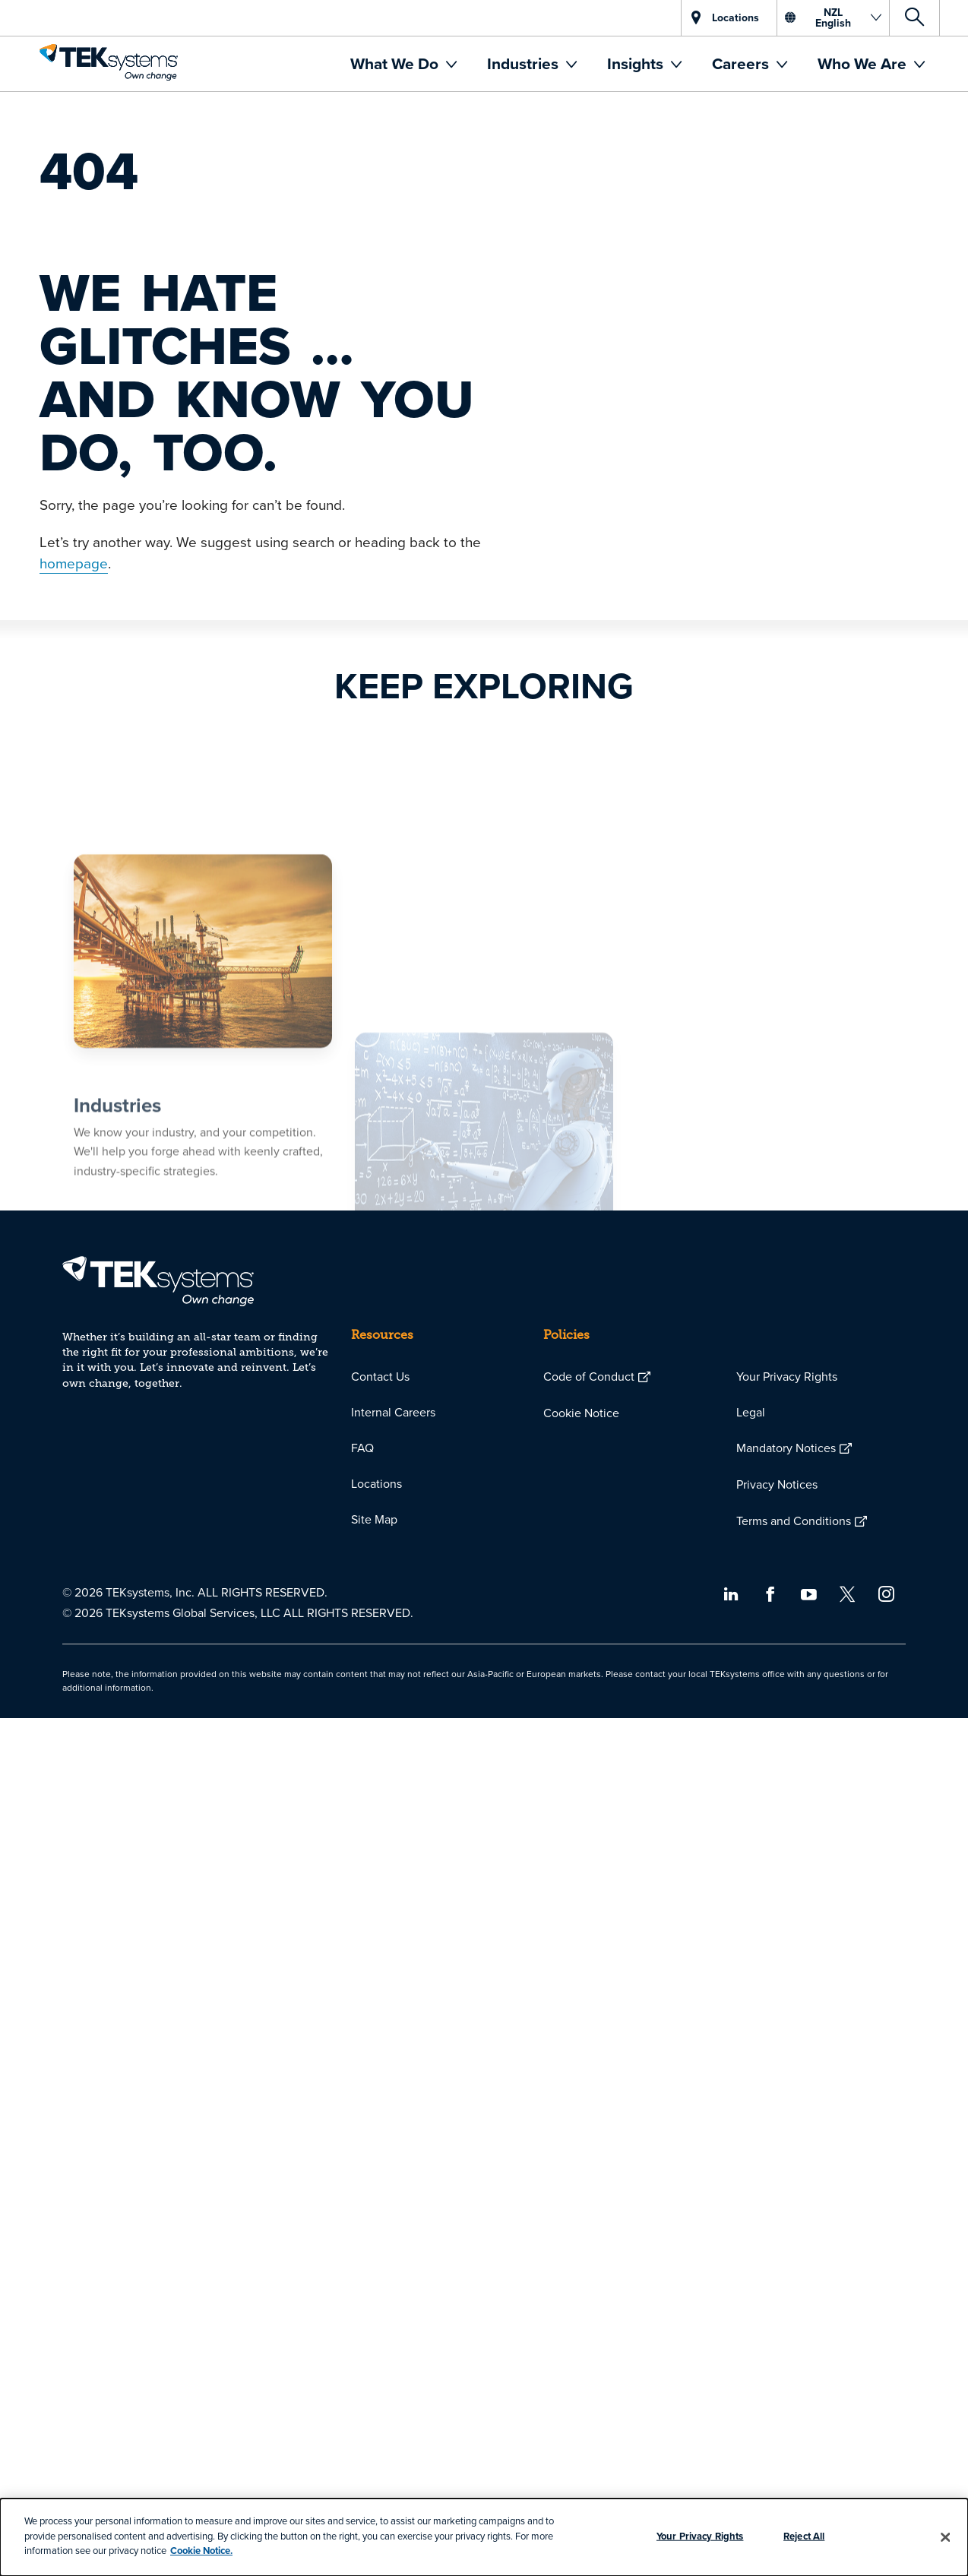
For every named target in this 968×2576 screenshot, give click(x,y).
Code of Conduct (588, 1376)
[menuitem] (403, 63)
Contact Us (380, 1376)
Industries (524, 63)
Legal (750, 1412)
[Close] (946, 2537)
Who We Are (864, 63)
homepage (74, 562)
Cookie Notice (581, 1412)
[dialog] (484, 2537)
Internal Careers (393, 1412)
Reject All (803, 2536)
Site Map (374, 1519)
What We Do (396, 63)
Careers (742, 63)
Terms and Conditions (793, 1520)
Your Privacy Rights (786, 1376)
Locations (376, 1483)
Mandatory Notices (786, 1447)
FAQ (362, 1447)
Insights (637, 63)
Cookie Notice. (201, 2550)
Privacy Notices (777, 1484)
